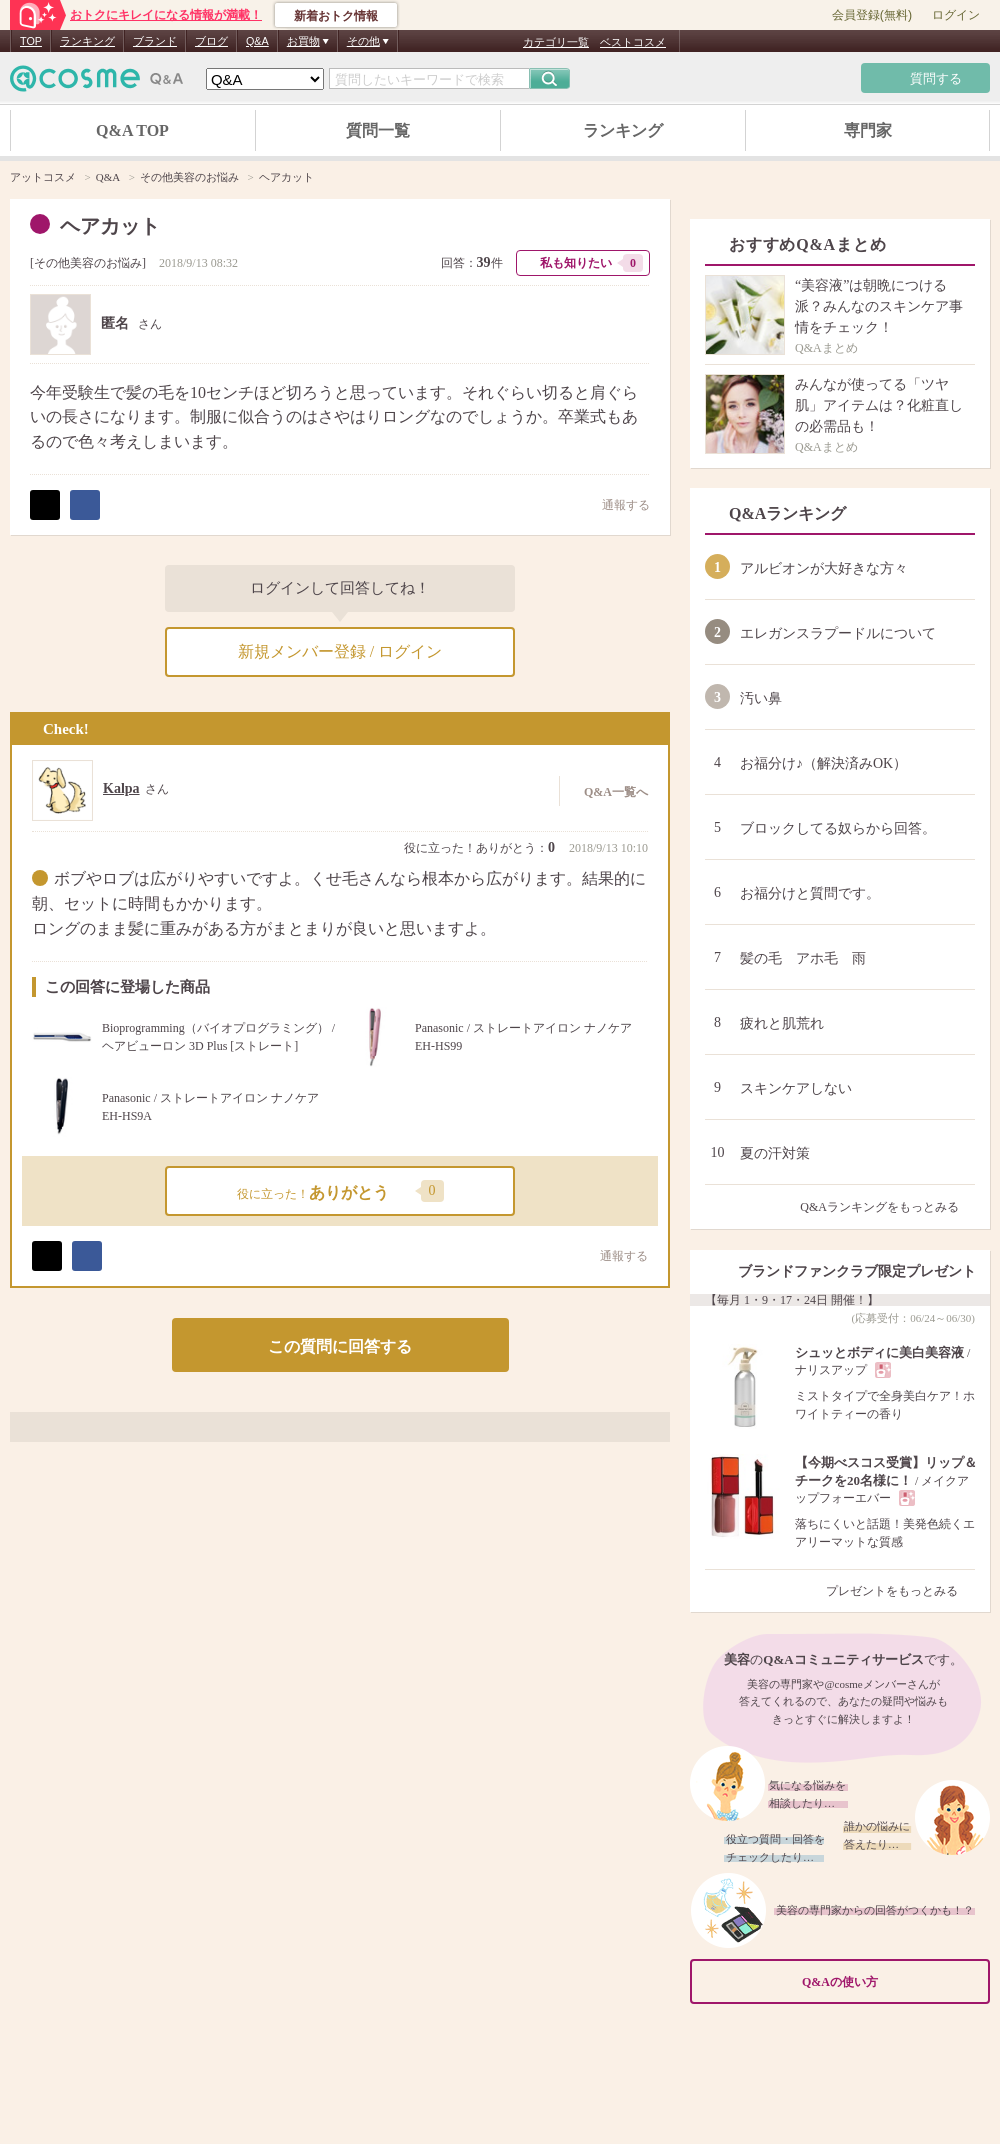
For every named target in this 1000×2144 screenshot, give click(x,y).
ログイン (956, 15)
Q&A (257, 41)
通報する (616, 504)
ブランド (155, 41)
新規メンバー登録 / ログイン (340, 651)
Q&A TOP (132, 130)
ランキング (87, 41)
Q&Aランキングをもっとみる (887, 1207)
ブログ (211, 41)
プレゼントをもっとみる (900, 1591)
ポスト (45, 505)
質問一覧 (378, 130)
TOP (31, 41)
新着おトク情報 (336, 16)
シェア (85, 505)
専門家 (868, 130)
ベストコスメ (633, 42)
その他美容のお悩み (88, 263)
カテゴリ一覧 (556, 42)
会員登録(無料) (872, 15)
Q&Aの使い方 (890, 1982)
